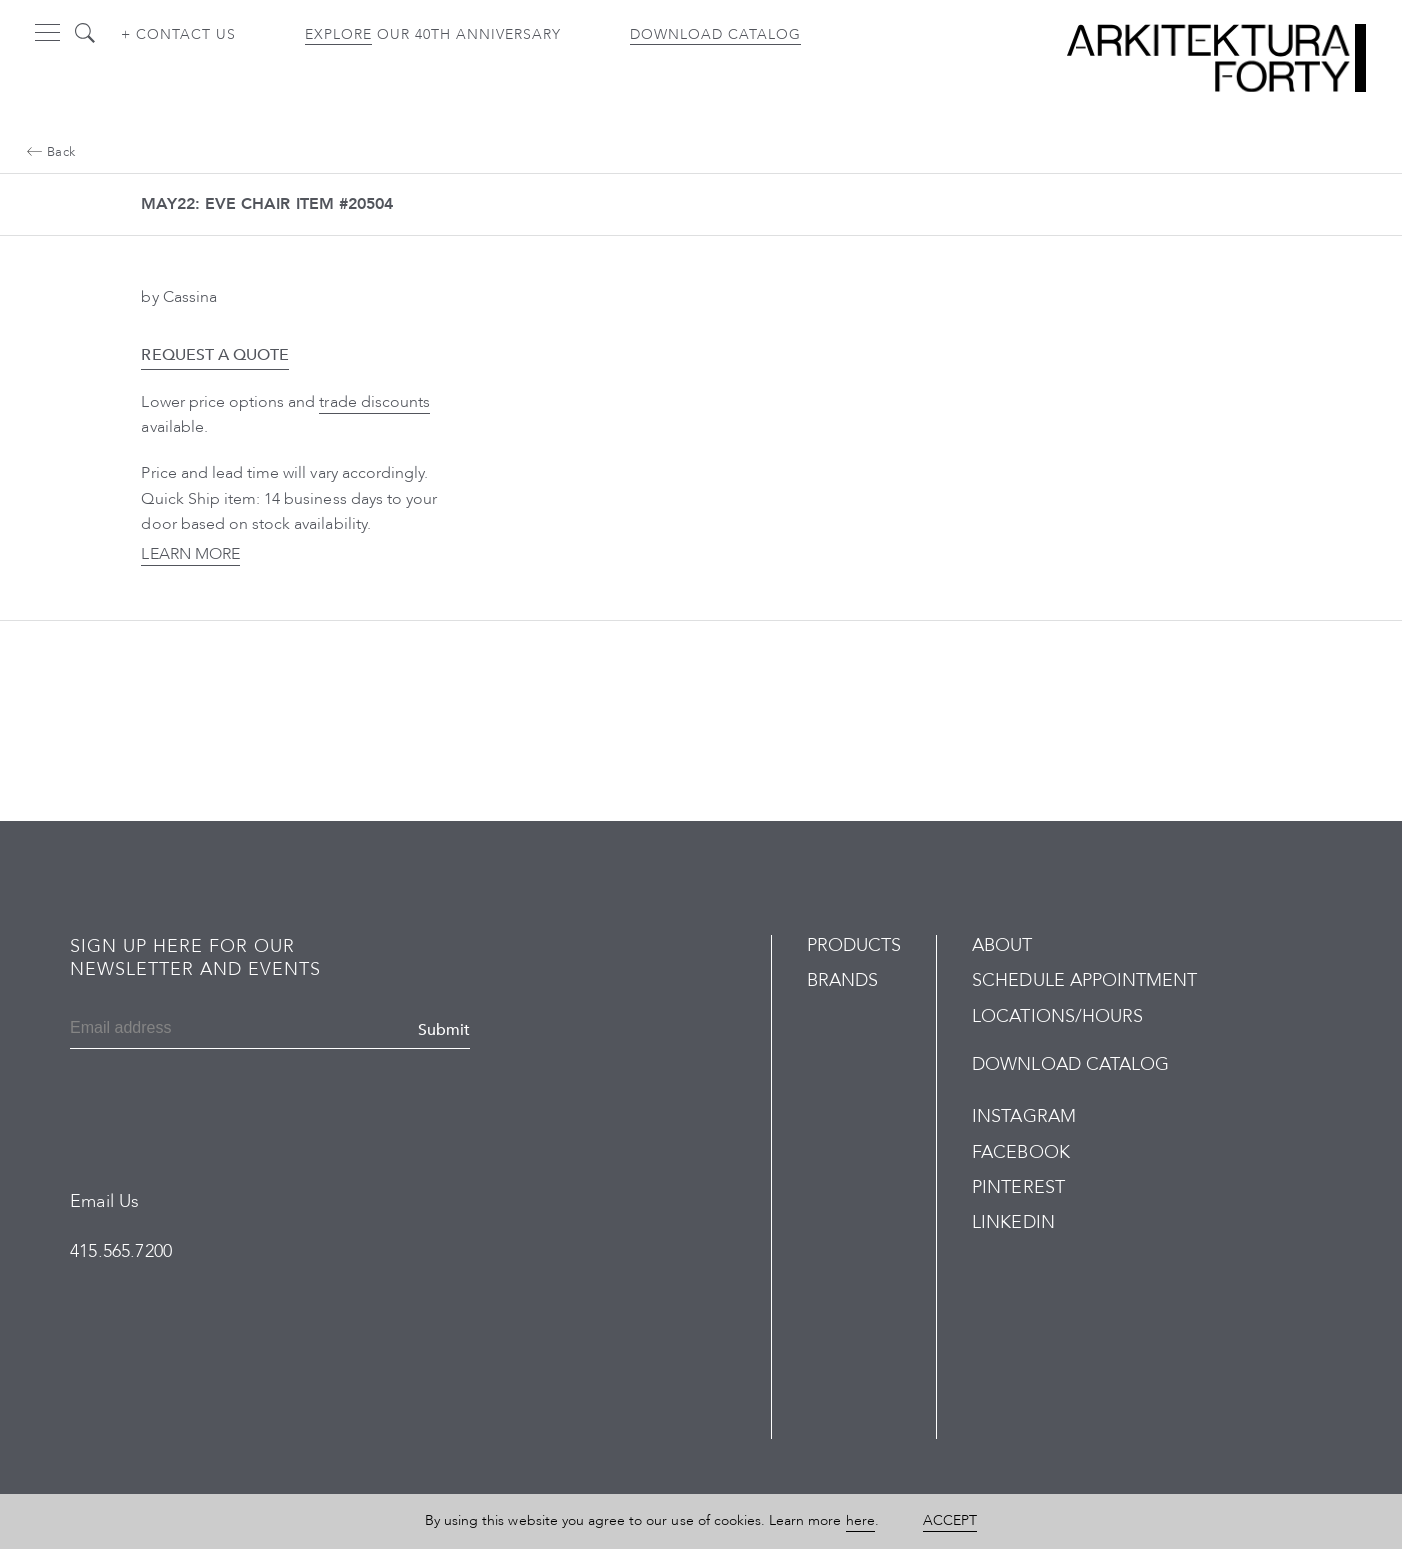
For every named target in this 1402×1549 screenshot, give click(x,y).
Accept (950, 1520)
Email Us (104, 1201)
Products (854, 945)
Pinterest (1018, 1187)
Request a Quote (215, 355)
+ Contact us (178, 34)
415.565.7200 (121, 1251)
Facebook (1020, 1152)
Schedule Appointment (1084, 980)
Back (50, 152)
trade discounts (374, 402)
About (1002, 945)
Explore (338, 34)
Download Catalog (715, 34)
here (860, 1520)
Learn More (190, 554)
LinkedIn (1013, 1222)
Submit (444, 1030)
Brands (842, 980)
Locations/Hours (1057, 1016)
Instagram (1023, 1116)
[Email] (166, 1030)
